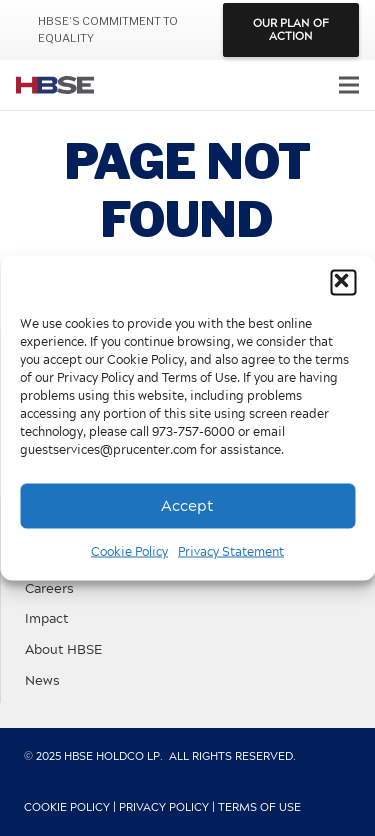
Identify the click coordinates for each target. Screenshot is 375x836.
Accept (187, 505)
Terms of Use (259, 807)
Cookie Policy (129, 552)
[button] (343, 283)
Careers (49, 589)
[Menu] (349, 85)
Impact (47, 619)
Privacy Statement (231, 552)
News (42, 681)
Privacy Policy (164, 807)
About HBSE (63, 650)
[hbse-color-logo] (55, 85)
